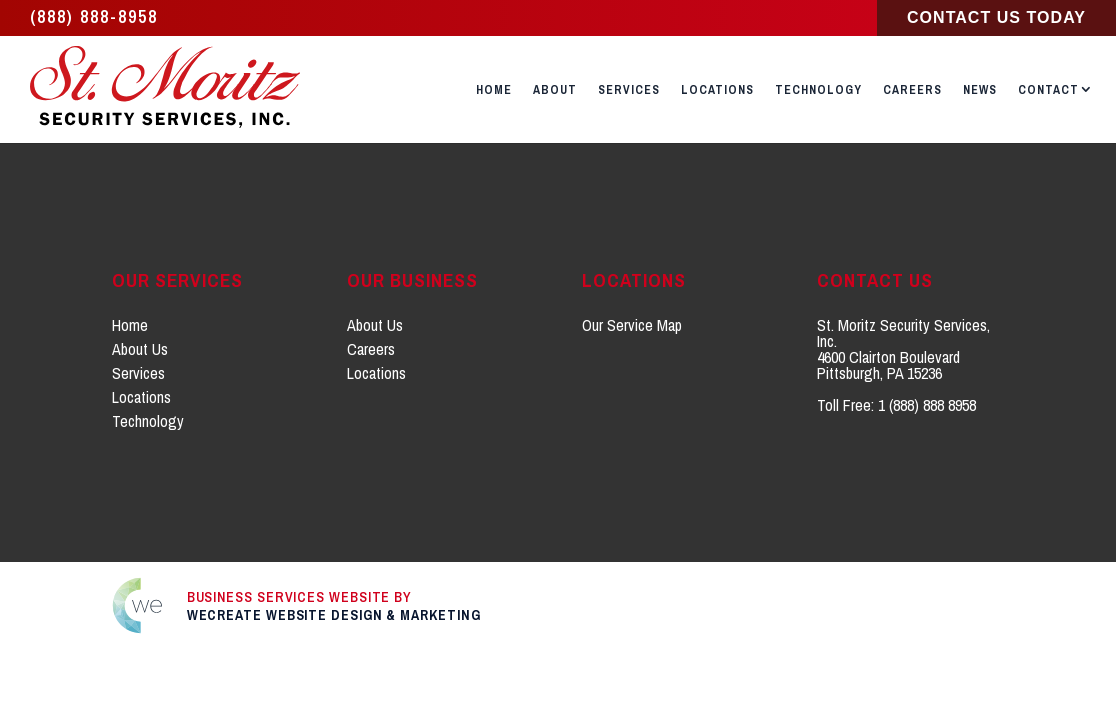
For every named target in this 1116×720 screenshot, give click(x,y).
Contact (1048, 90)
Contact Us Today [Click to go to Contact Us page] (996, 17)
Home (494, 90)
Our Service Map (632, 325)
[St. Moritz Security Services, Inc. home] (167, 89)
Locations (717, 90)
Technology (818, 90)
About (555, 90)
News (980, 90)
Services (629, 90)
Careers (912, 90)
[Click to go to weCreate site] (558, 605)
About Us (140, 349)
